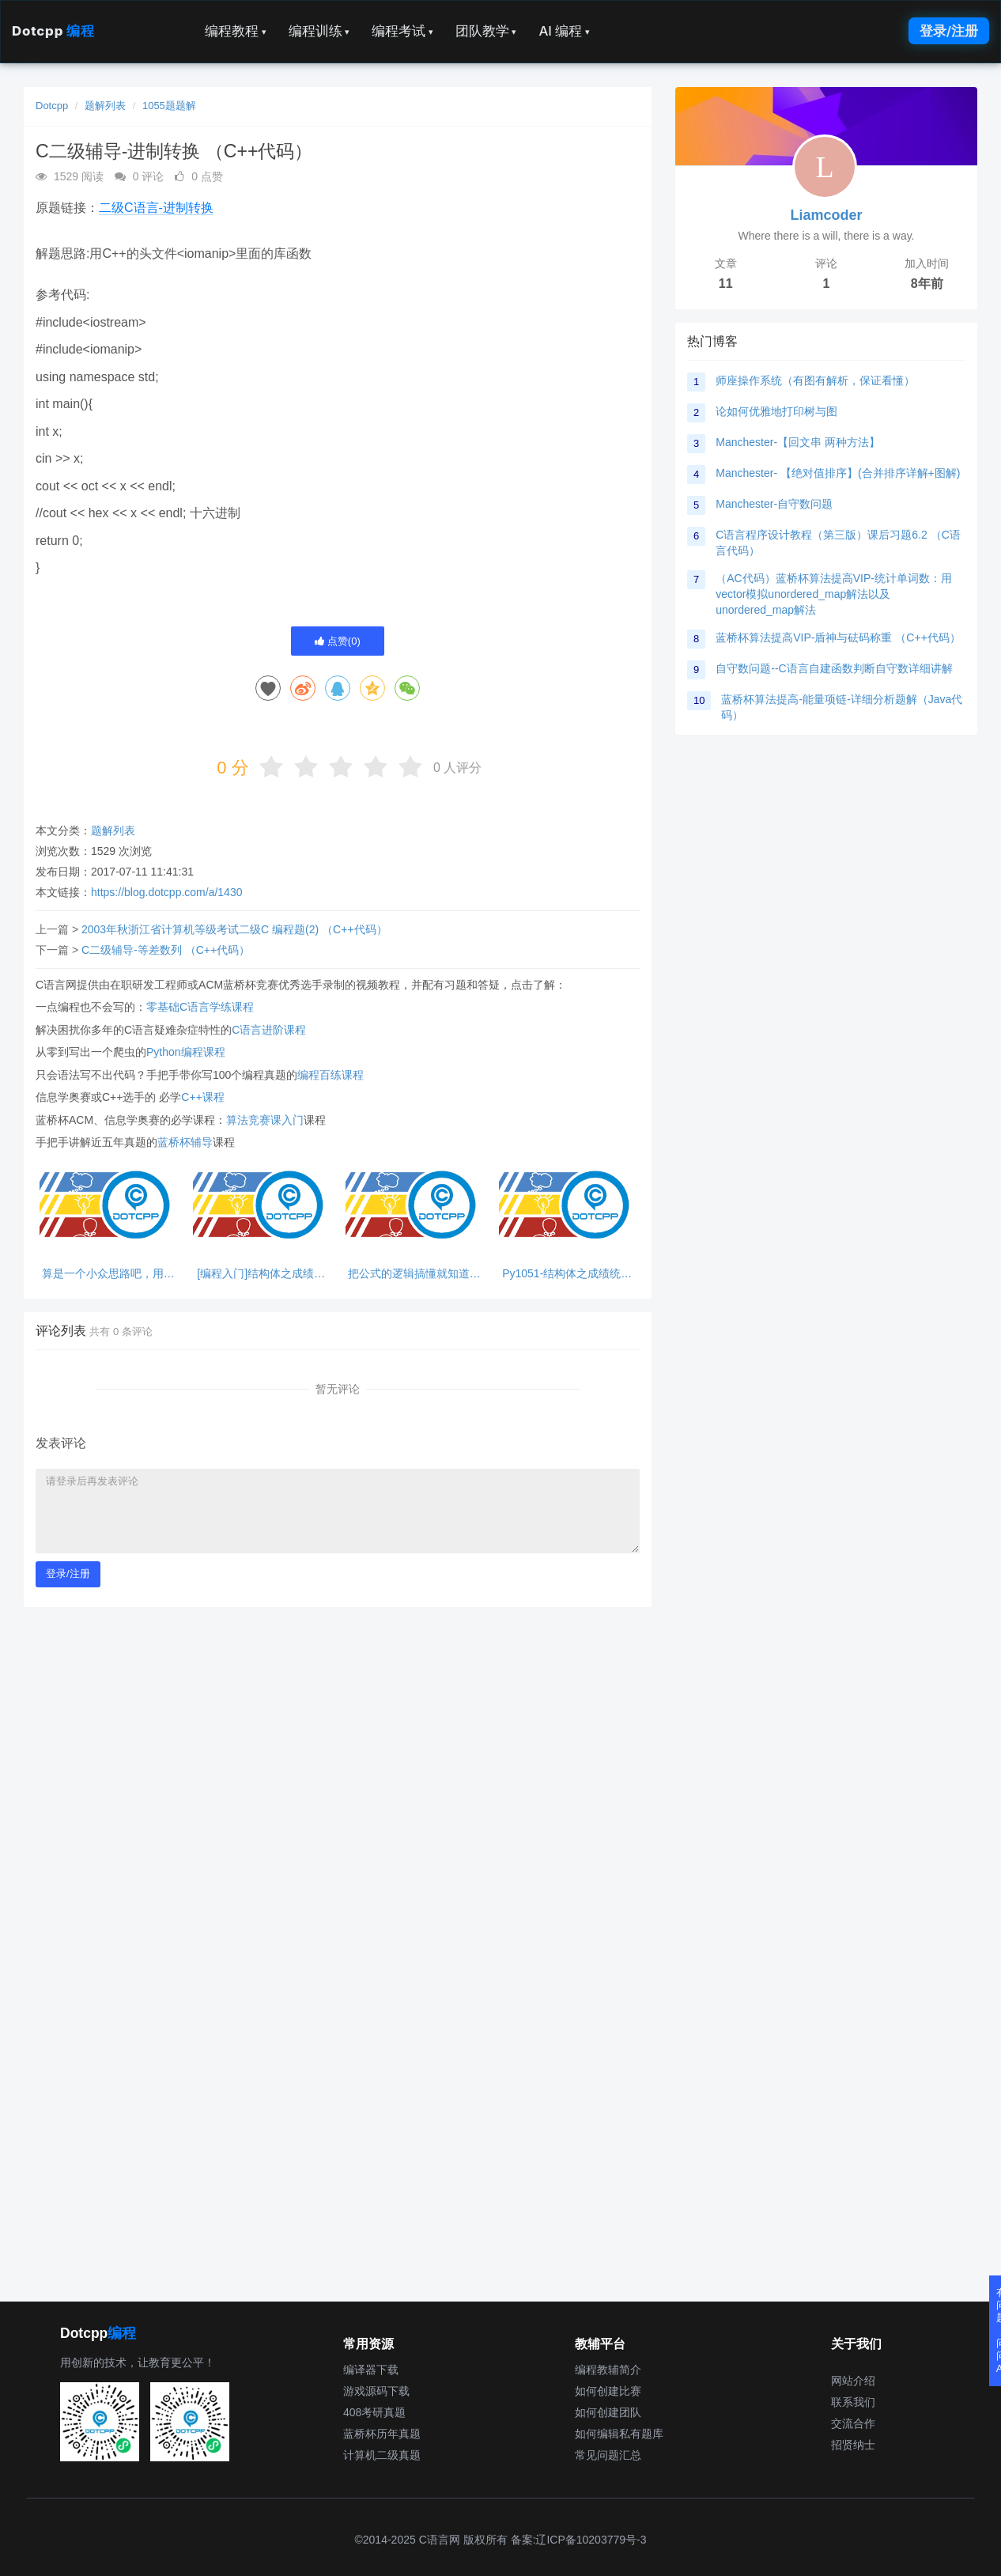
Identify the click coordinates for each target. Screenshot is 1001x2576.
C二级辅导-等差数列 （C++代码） (165, 950)
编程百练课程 (330, 1075)
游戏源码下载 (376, 2391)
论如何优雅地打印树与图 (776, 411)
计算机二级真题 (382, 2455)
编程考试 (402, 31)
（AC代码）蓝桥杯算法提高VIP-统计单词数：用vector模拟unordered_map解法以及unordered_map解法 (834, 594)
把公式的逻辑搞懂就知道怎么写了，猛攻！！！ (414, 1274)
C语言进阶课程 (269, 1029)
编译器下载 (371, 2369)
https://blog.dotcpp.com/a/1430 (166, 892)
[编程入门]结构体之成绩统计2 (261, 1274)
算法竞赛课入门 (265, 1120)
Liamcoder (826, 215)
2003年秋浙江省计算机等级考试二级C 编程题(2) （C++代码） (234, 929)
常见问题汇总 (608, 2455)
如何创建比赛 (608, 2391)
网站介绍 (853, 2380)
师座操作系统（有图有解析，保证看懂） (815, 380)
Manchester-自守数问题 (774, 503)
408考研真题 (374, 2412)
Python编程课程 (185, 1052)
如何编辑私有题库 (619, 2433)
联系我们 (853, 2402)
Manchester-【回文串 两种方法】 (798, 442)
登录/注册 (949, 31)
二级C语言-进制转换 (156, 207)
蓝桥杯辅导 (185, 1142)
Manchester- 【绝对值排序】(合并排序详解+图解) (838, 473)
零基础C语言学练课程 (200, 1007)
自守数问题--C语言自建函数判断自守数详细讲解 (834, 668)
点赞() (338, 641)
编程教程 (235, 31)
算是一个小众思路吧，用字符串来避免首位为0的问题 (108, 1274)
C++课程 (202, 1097)
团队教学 (486, 31)
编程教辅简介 (608, 2369)
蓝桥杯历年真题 (382, 2433)
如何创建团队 (608, 2412)
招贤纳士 (853, 2444)
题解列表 (105, 106)
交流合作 (853, 2423)
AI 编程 (563, 31)
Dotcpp (53, 31)
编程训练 (319, 31)
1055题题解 (169, 106)
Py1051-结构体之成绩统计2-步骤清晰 (567, 1274)
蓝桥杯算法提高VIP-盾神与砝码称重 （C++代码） (838, 637)
